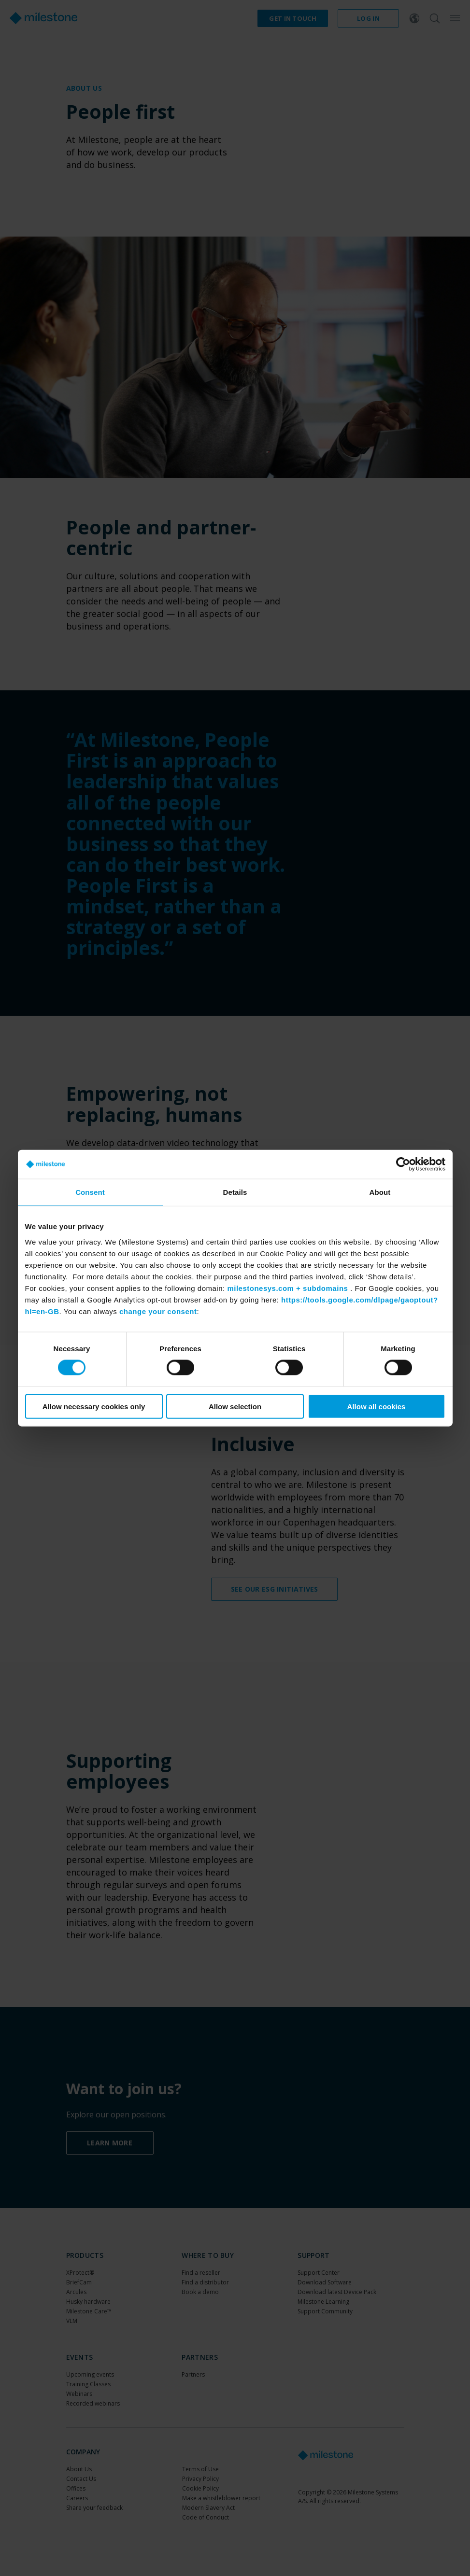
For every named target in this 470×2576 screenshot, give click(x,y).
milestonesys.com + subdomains (287, 1288)
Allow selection (235, 1406)
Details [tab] (235, 1192)
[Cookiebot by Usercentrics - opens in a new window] (403, 1164)
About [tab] (380, 1192)
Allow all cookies (376, 1406)
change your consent (158, 1311)
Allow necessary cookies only (94, 1406)
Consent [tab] (90, 1192)
